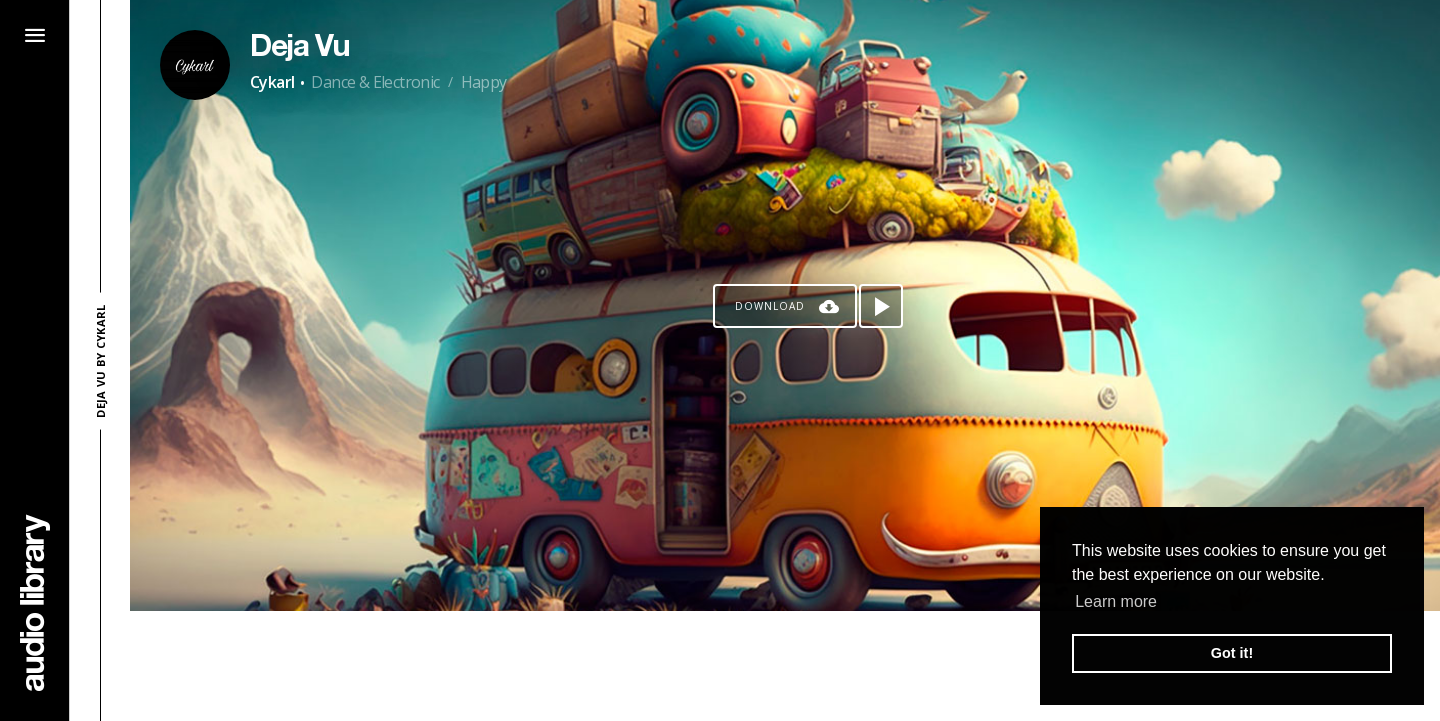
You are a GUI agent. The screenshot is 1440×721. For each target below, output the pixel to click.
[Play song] (881, 306)
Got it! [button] (1232, 653)
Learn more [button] (1116, 601)
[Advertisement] (785, 666)
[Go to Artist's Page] (195, 65)
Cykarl (272, 82)
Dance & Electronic (375, 82)
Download (770, 306)
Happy (484, 82)
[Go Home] (35, 602)
